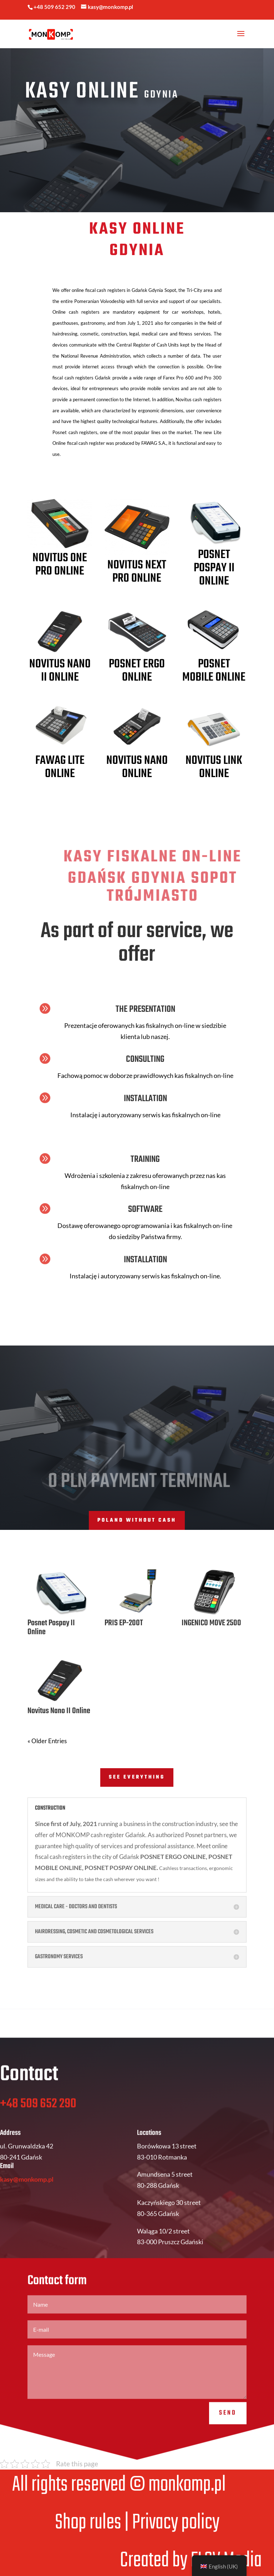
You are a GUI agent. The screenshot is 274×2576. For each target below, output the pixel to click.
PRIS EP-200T (124, 1623)
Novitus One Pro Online (59, 565)
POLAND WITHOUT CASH (136, 1520)
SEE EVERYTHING (137, 1777)
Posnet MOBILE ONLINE (213, 671)
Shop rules (88, 2523)
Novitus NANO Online (137, 767)
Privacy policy (175, 2523)
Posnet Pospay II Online (214, 568)
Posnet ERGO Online (137, 671)
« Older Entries (47, 1741)
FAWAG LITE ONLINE (60, 767)
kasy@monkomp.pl (27, 2201)
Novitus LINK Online (214, 767)
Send (228, 2435)
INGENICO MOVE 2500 (211, 1623)
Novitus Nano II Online (60, 671)
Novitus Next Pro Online (136, 572)
